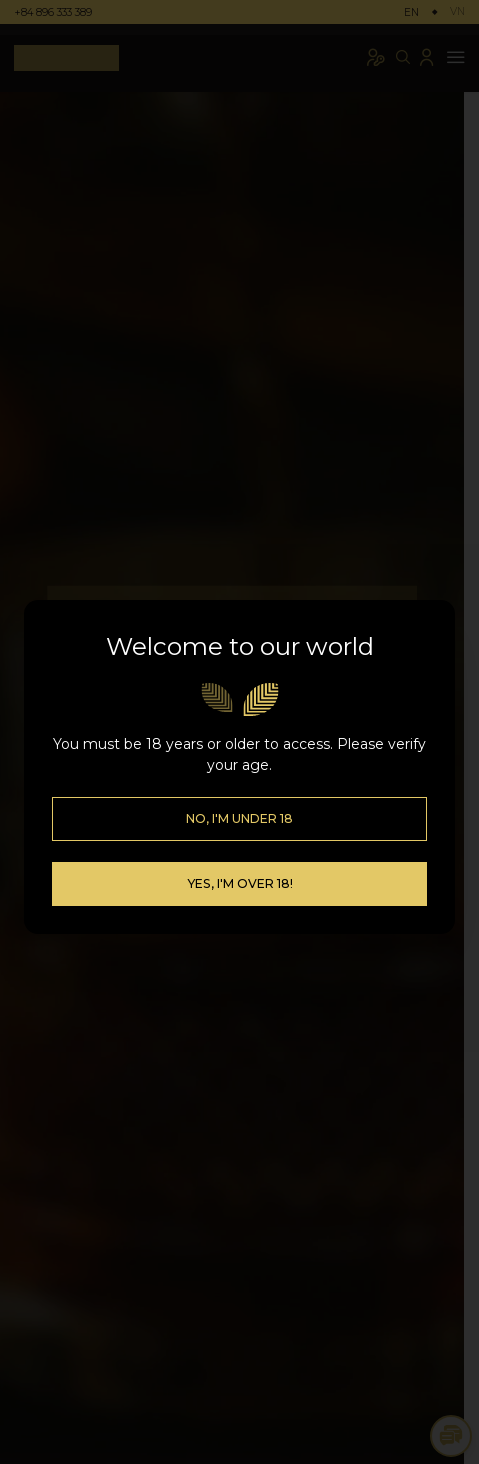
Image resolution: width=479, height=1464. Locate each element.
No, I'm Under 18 (239, 792)
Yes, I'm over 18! (240, 857)
